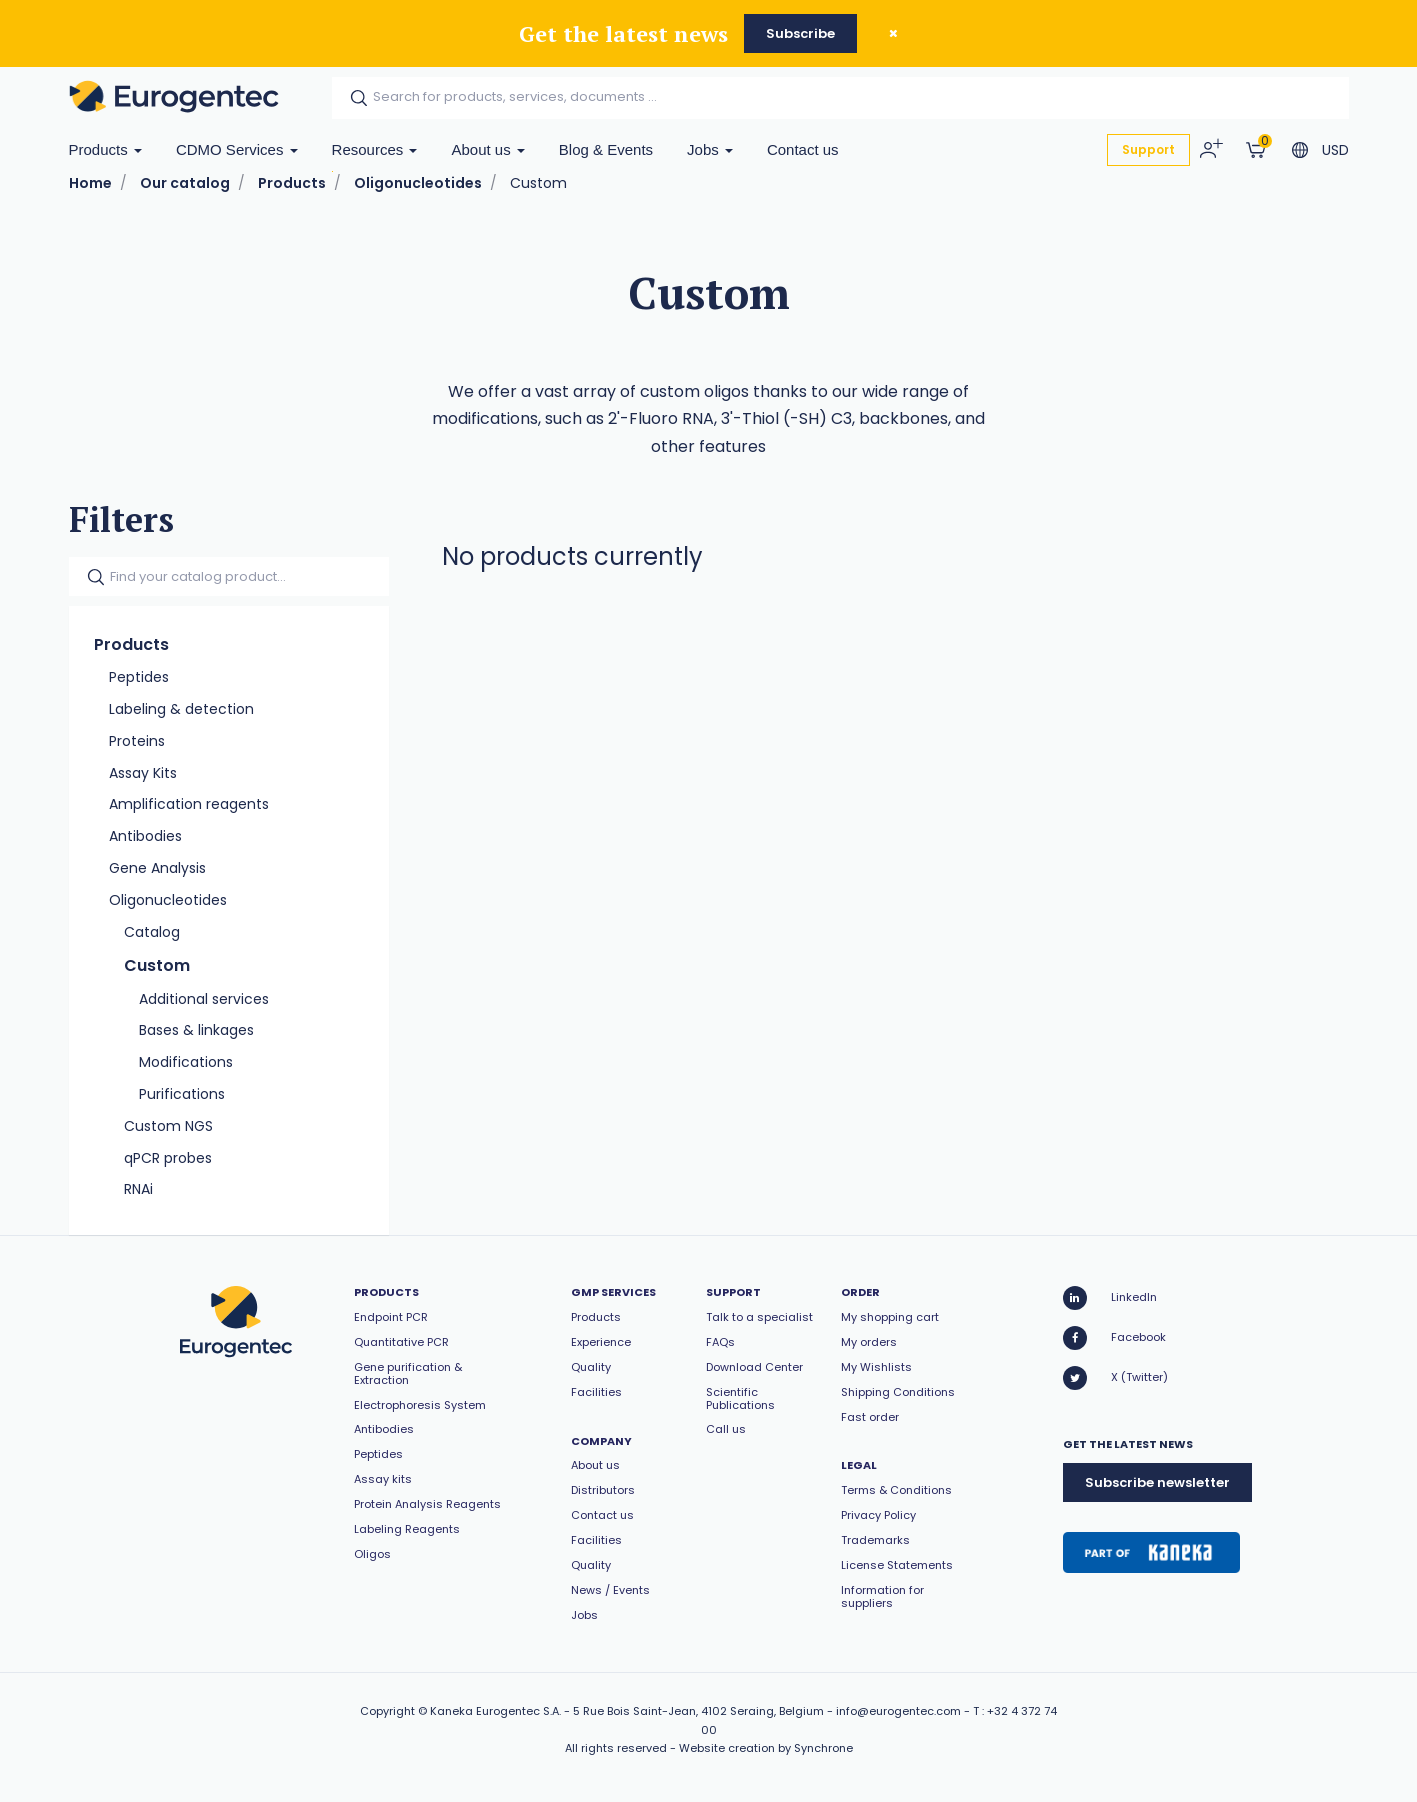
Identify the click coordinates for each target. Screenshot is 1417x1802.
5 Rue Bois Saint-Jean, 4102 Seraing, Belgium (698, 1711)
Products (105, 149)
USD (1335, 150)
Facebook (1114, 1338)
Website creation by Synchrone (766, 1748)
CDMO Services (237, 149)
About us (487, 149)
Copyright (387, 1711)
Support (1148, 149)
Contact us (803, 149)
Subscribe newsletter (1157, 1482)
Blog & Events (606, 149)
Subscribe (800, 33)
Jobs (710, 149)
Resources (375, 149)
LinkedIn (1110, 1298)
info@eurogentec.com (898, 1711)
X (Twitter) (1115, 1378)
